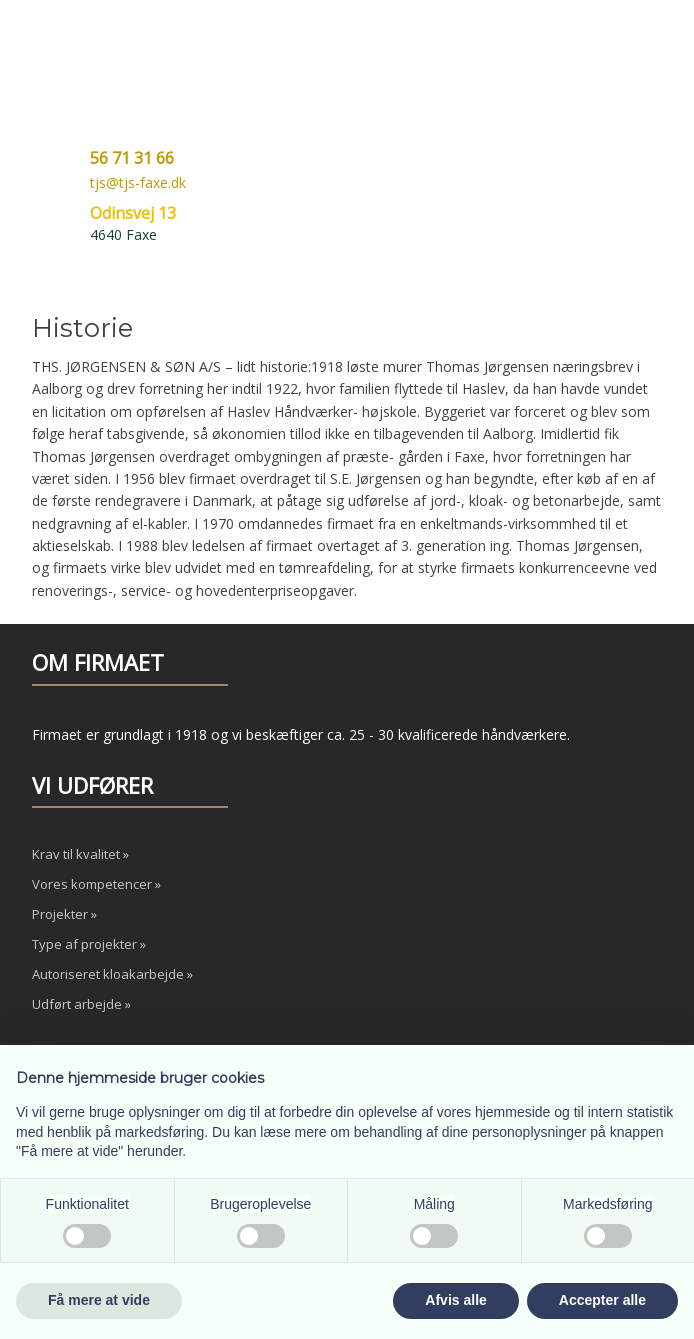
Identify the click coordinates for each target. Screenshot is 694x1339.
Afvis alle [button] (455, 1300)
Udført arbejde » (81, 1004)
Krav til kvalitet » (80, 854)
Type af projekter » (89, 944)
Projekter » (64, 914)
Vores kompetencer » (96, 884)
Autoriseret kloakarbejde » (112, 974)
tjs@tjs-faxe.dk (138, 182)
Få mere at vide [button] (99, 1300)
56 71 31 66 (132, 158)
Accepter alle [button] (602, 1300)
